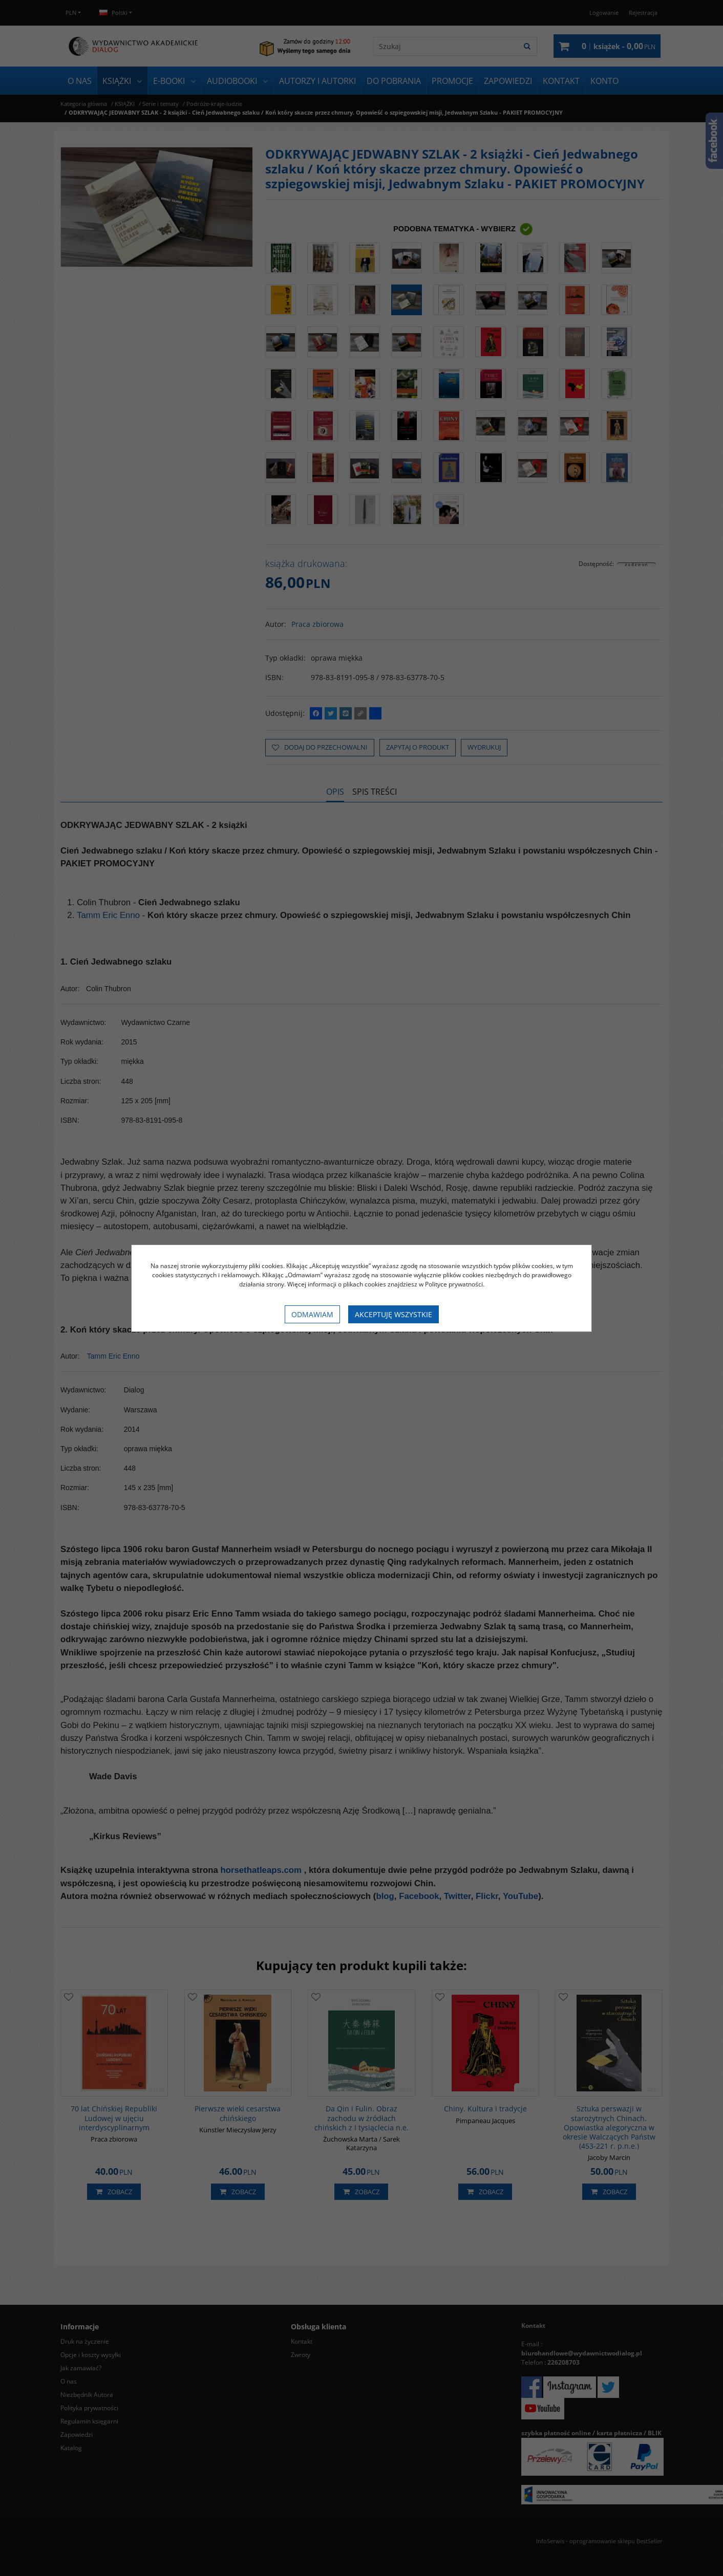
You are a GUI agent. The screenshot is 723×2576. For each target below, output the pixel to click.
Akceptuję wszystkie (393, 1314)
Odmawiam (312, 1314)
